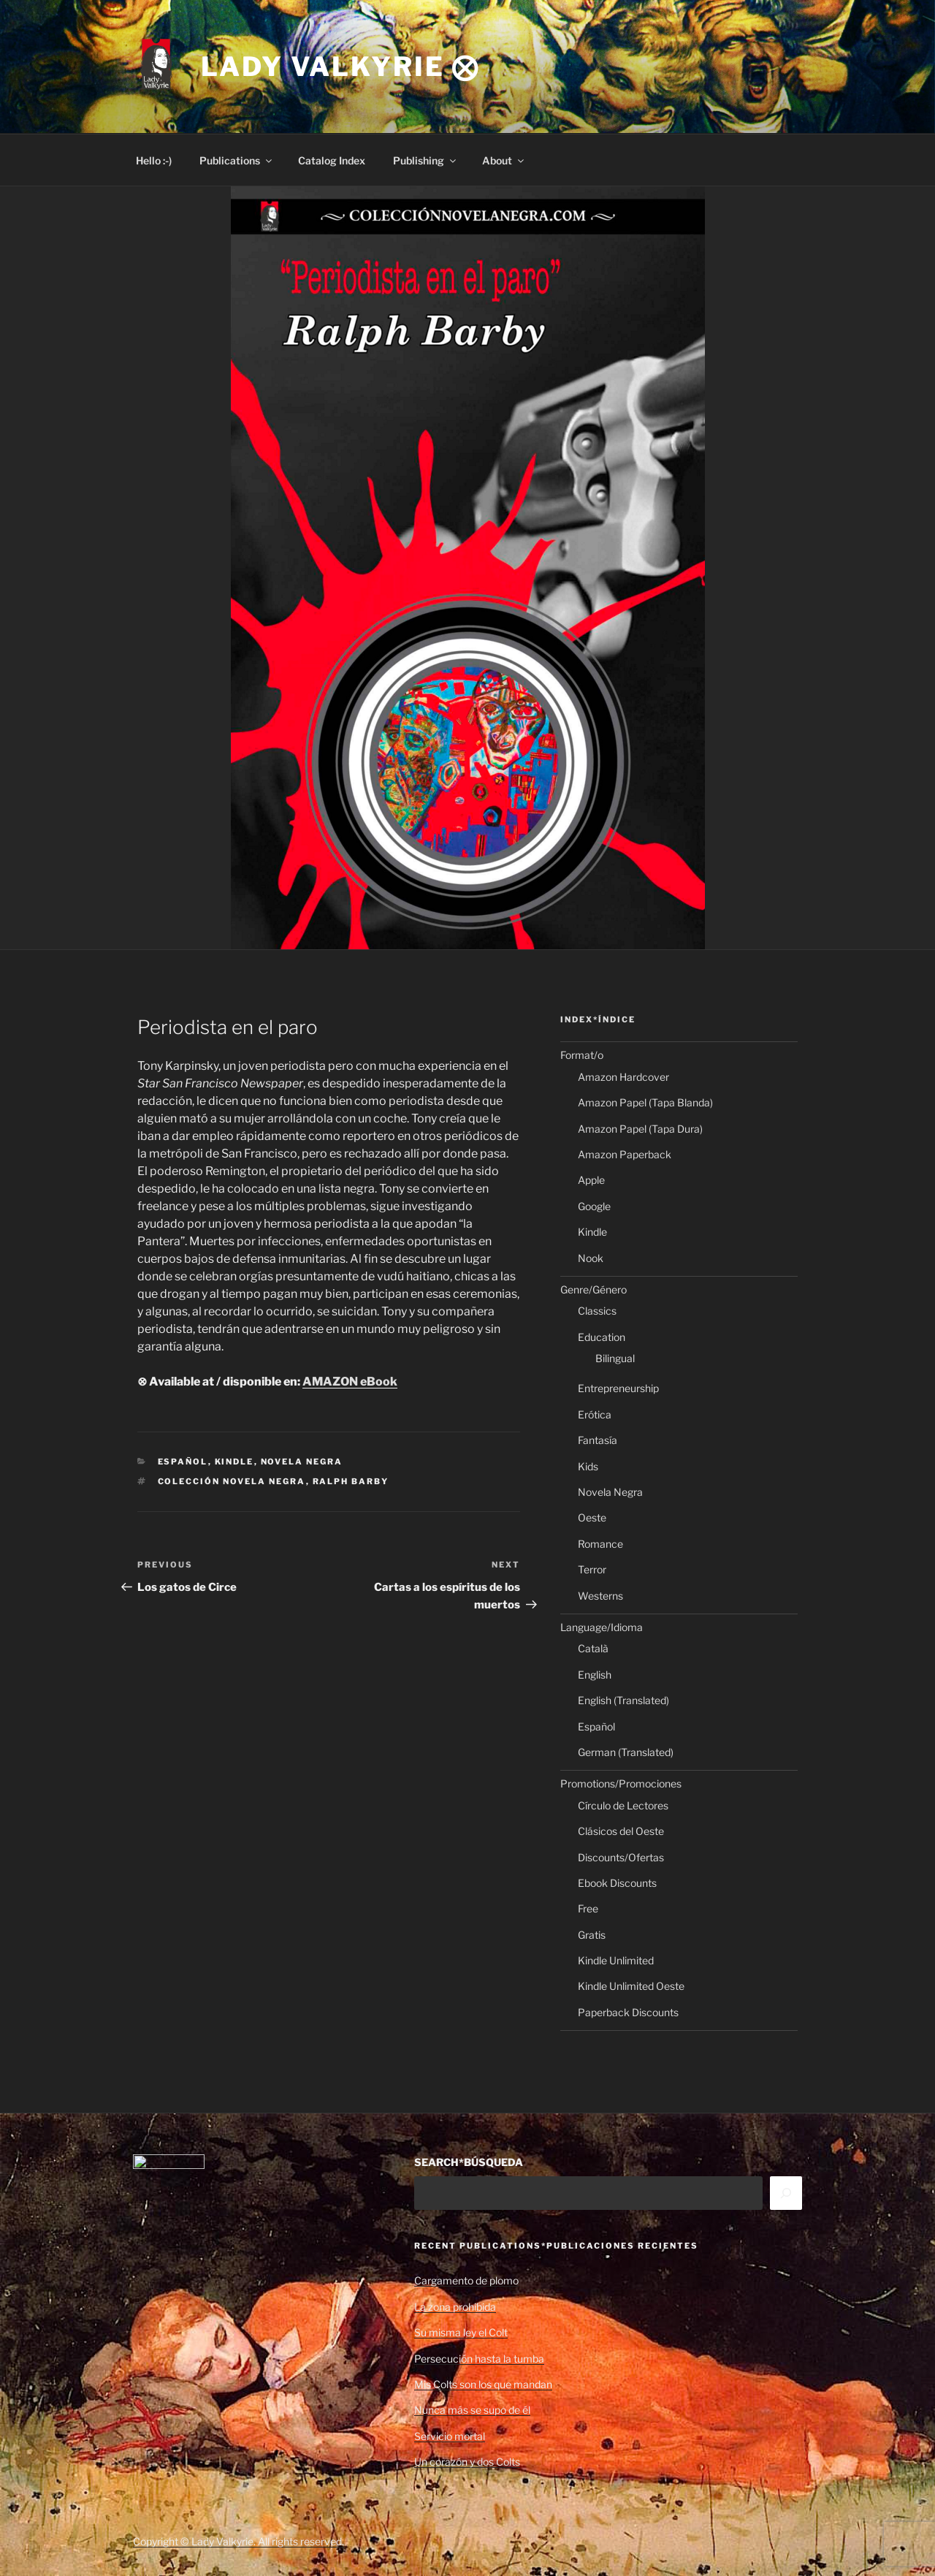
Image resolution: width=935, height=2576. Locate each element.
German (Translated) (625, 1752)
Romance (600, 1544)
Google (594, 1206)
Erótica (594, 1414)
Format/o (581, 1055)
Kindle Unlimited (616, 1960)
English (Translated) (623, 1700)
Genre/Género (593, 1289)
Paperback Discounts (628, 2012)
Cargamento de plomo (466, 2280)
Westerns (600, 1595)
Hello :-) (154, 160)
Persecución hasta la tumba (479, 2358)
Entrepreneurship (618, 1388)
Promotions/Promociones (621, 1783)
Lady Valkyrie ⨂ (340, 66)
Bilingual (615, 1358)
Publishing (425, 160)
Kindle (234, 1461)
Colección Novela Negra (232, 1481)
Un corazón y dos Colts (467, 2461)
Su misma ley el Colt (461, 2332)
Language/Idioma (601, 1627)
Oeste (592, 1517)
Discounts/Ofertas (621, 1857)
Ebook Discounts (617, 1883)
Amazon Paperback (624, 1154)
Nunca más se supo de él (472, 2410)
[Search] (786, 2193)
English (594, 1674)
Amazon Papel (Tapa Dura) (640, 1128)
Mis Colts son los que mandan (483, 2384)
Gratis (592, 1935)
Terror (592, 1569)
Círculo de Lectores (623, 1805)
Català (593, 1648)
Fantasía (597, 1440)
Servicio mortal (449, 2436)
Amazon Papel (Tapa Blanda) (645, 1102)
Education (601, 1337)
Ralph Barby (351, 1481)
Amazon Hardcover (623, 1077)
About (504, 160)
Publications (236, 160)
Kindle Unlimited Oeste (631, 1986)
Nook (590, 1258)
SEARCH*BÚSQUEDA (468, 2162)
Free (588, 1908)
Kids (588, 1466)
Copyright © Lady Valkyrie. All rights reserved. (238, 2541)
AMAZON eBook (349, 1381)
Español (183, 1461)
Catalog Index (331, 160)
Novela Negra (302, 1461)
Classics (597, 1310)
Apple (591, 1180)
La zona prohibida (455, 2306)
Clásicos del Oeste (621, 1831)
